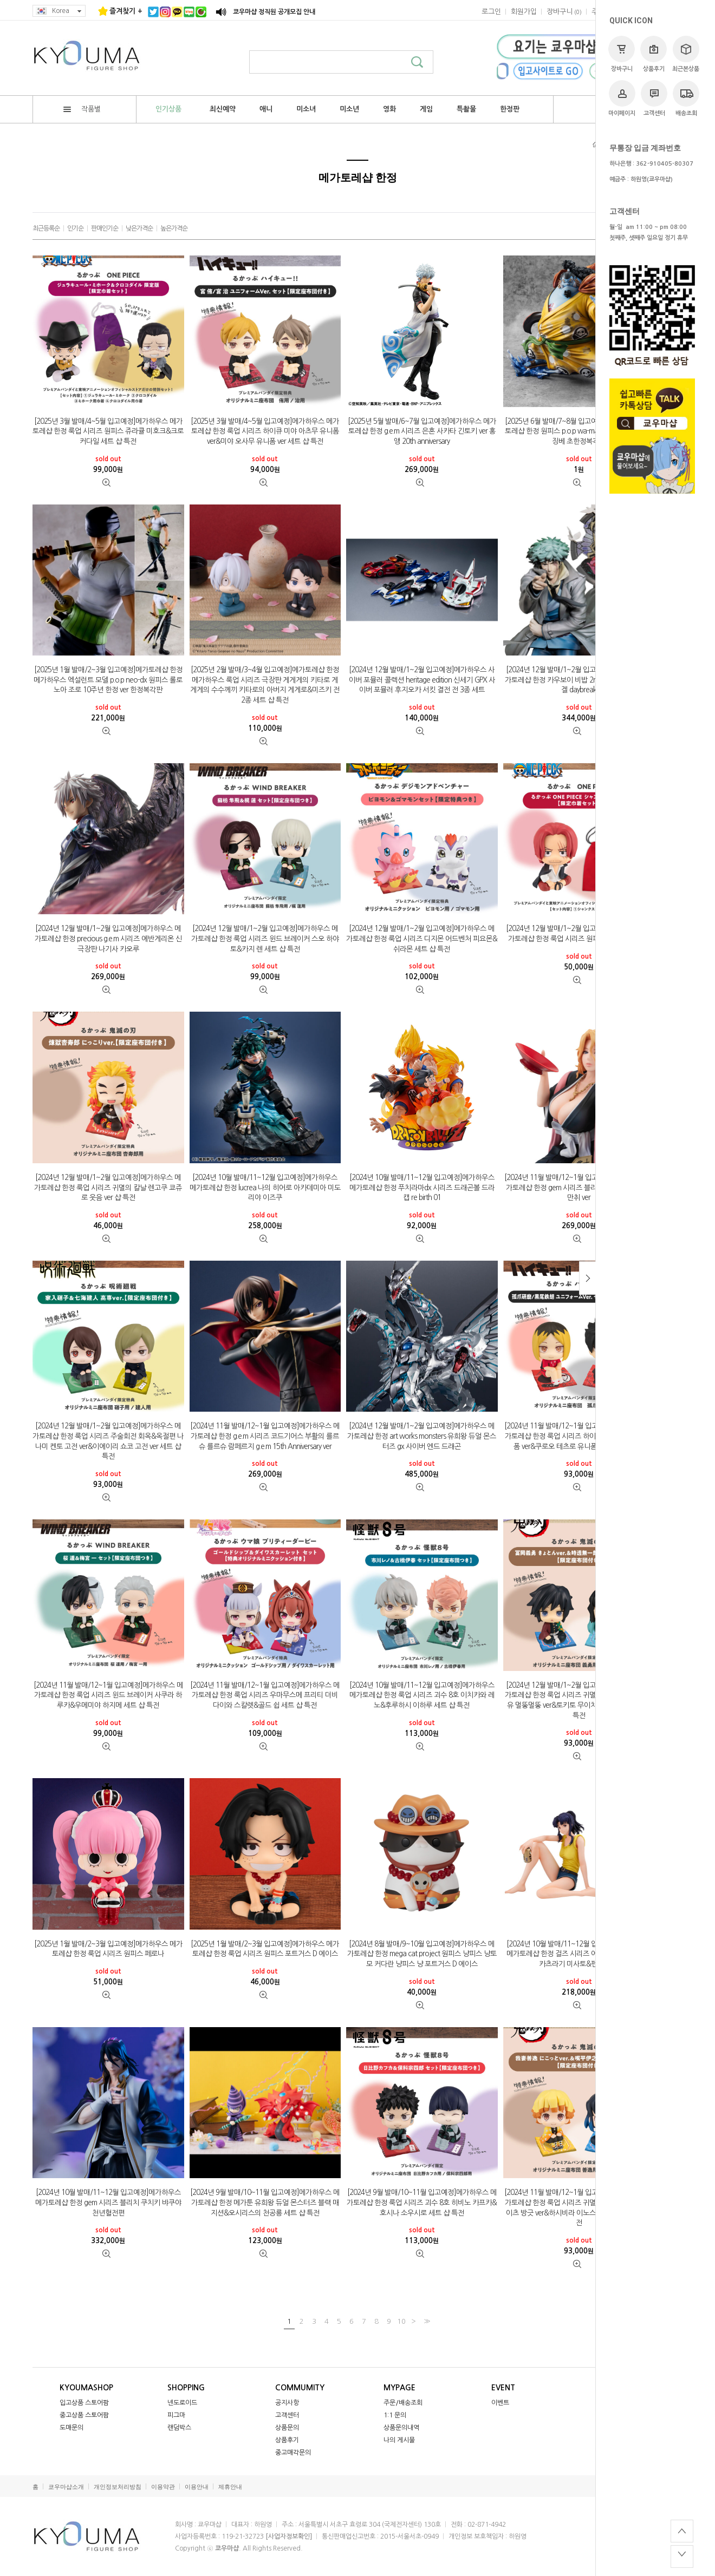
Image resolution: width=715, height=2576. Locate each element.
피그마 (176, 2415)
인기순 (75, 228)
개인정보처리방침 (117, 2486)
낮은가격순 (139, 228)
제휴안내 (230, 2486)
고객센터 (654, 98)
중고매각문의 (293, 2452)
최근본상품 (685, 54)
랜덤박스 (179, 2427)
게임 (426, 109)
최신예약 (223, 109)
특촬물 (466, 109)
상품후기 (653, 54)
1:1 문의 (395, 2415)
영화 (389, 109)
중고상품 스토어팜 (84, 2415)
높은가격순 (173, 228)
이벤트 (500, 2403)
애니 (265, 109)
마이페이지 (621, 98)
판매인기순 (104, 228)
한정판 (509, 109)
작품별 (82, 109)
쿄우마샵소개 (66, 2486)
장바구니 (621, 54)
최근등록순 (46, 228)
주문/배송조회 (403, 2403)
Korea (59, 11)
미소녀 (306, 109)
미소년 (349, 109)
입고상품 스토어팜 (84, 2403)
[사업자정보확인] (288, 2536)
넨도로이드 (182, 2403)
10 (401, 2321)
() (564, 11)
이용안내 (197, 2486)
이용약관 (163, 2486)
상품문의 (287, 2427)
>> (426, 2321)
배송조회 (686, 98)
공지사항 (287, 2403)
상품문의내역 (401, 2427)
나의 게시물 (399, 2440)
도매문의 (71, 2427)
